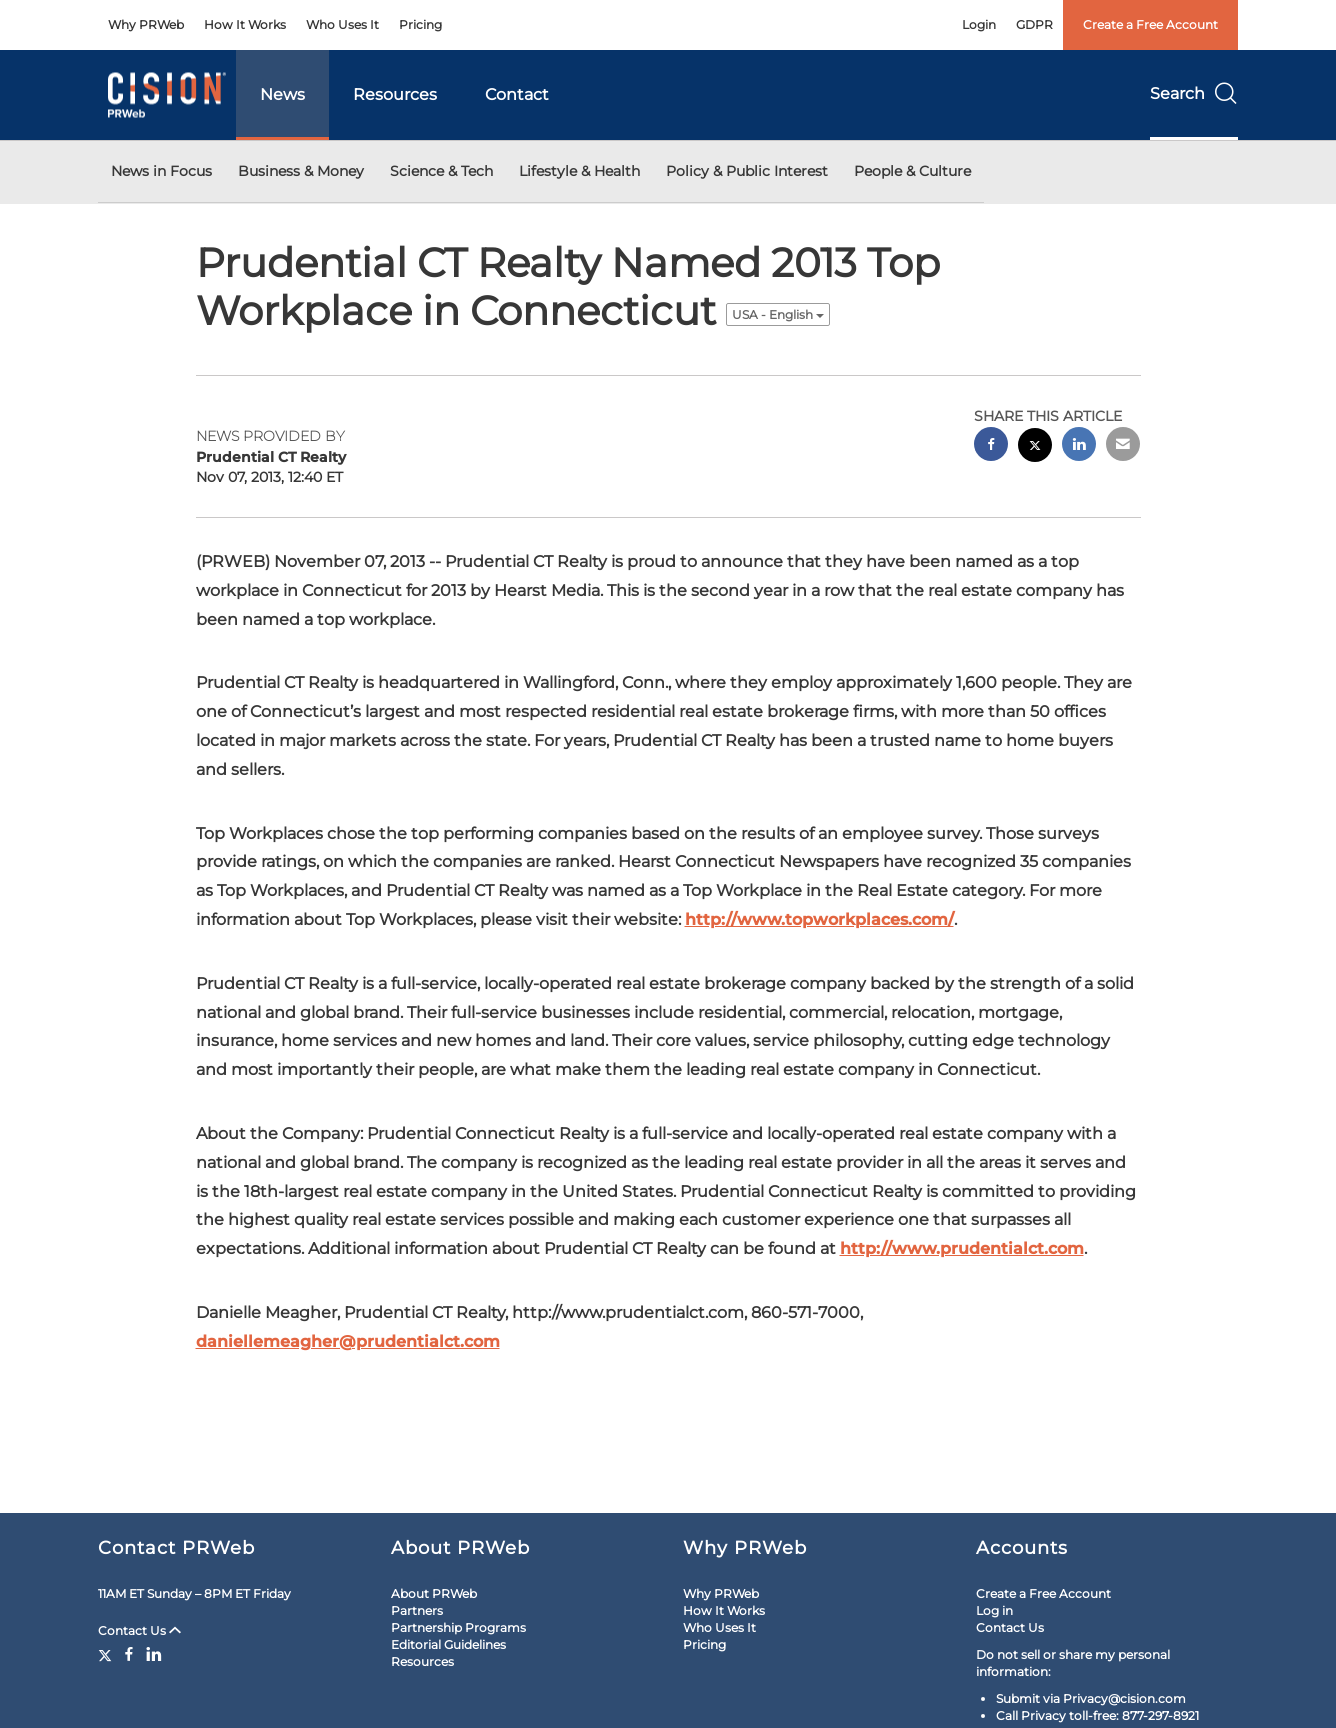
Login (979, 24)
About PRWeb (434, 1593)
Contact (517, 94)
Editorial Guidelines (448, 1644)
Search (1194, 93)
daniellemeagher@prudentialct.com (348, 1341)
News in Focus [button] (161, 171)
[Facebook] (129, 1654)
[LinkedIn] (154, 1654)
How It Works (245, 24)
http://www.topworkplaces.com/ (819, 919)
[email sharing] (1123, 446)
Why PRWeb (146, 24)
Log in (994, 1610)
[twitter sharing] (1035, 447)
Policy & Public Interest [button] (747, 171)
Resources (395, 94)
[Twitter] (107, 1654)
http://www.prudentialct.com (962, 1248)
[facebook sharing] (991, 446)
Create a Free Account (1150, 24)
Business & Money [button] (301, 171)
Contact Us (139, 1630)
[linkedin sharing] (1079, 446)
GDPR (1034, 24)
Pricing (420, 24)
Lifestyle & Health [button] (579, 171)
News (282, 94)
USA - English (778, 314)
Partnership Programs (458, 1627)
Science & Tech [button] (441, 171)
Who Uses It (342, 24)
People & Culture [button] (912, 171)
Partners (417, 1610)
